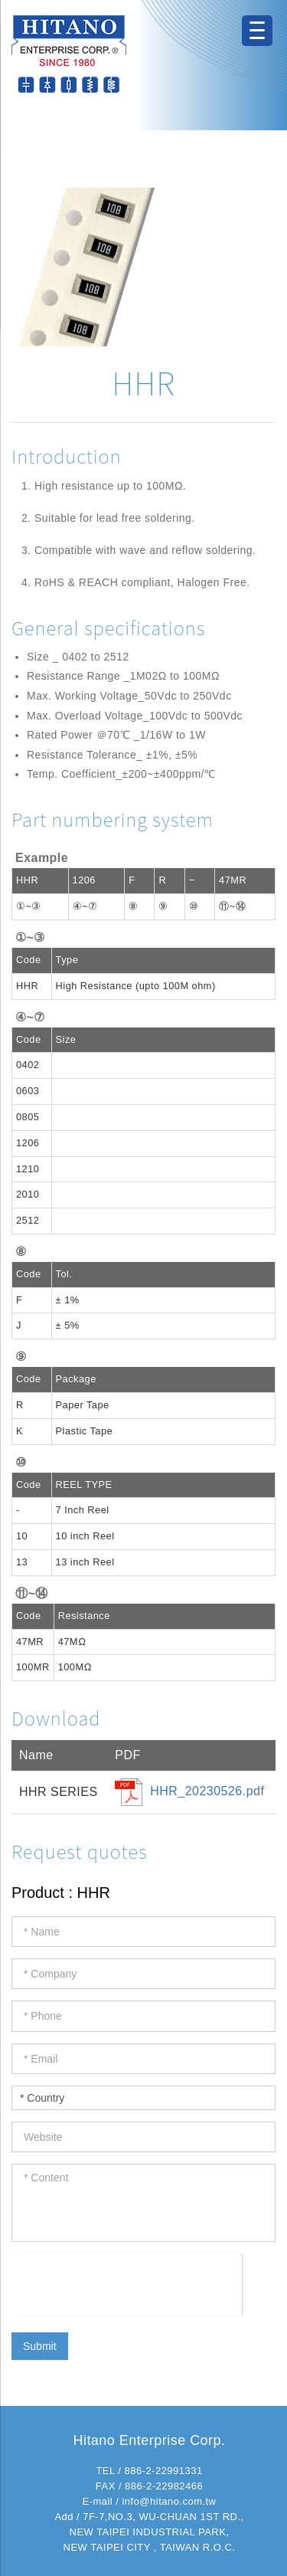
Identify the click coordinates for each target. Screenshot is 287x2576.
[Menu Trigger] (257, 30)
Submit (40, 2346)
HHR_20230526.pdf (207, 1791)
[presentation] (126, 2283)
